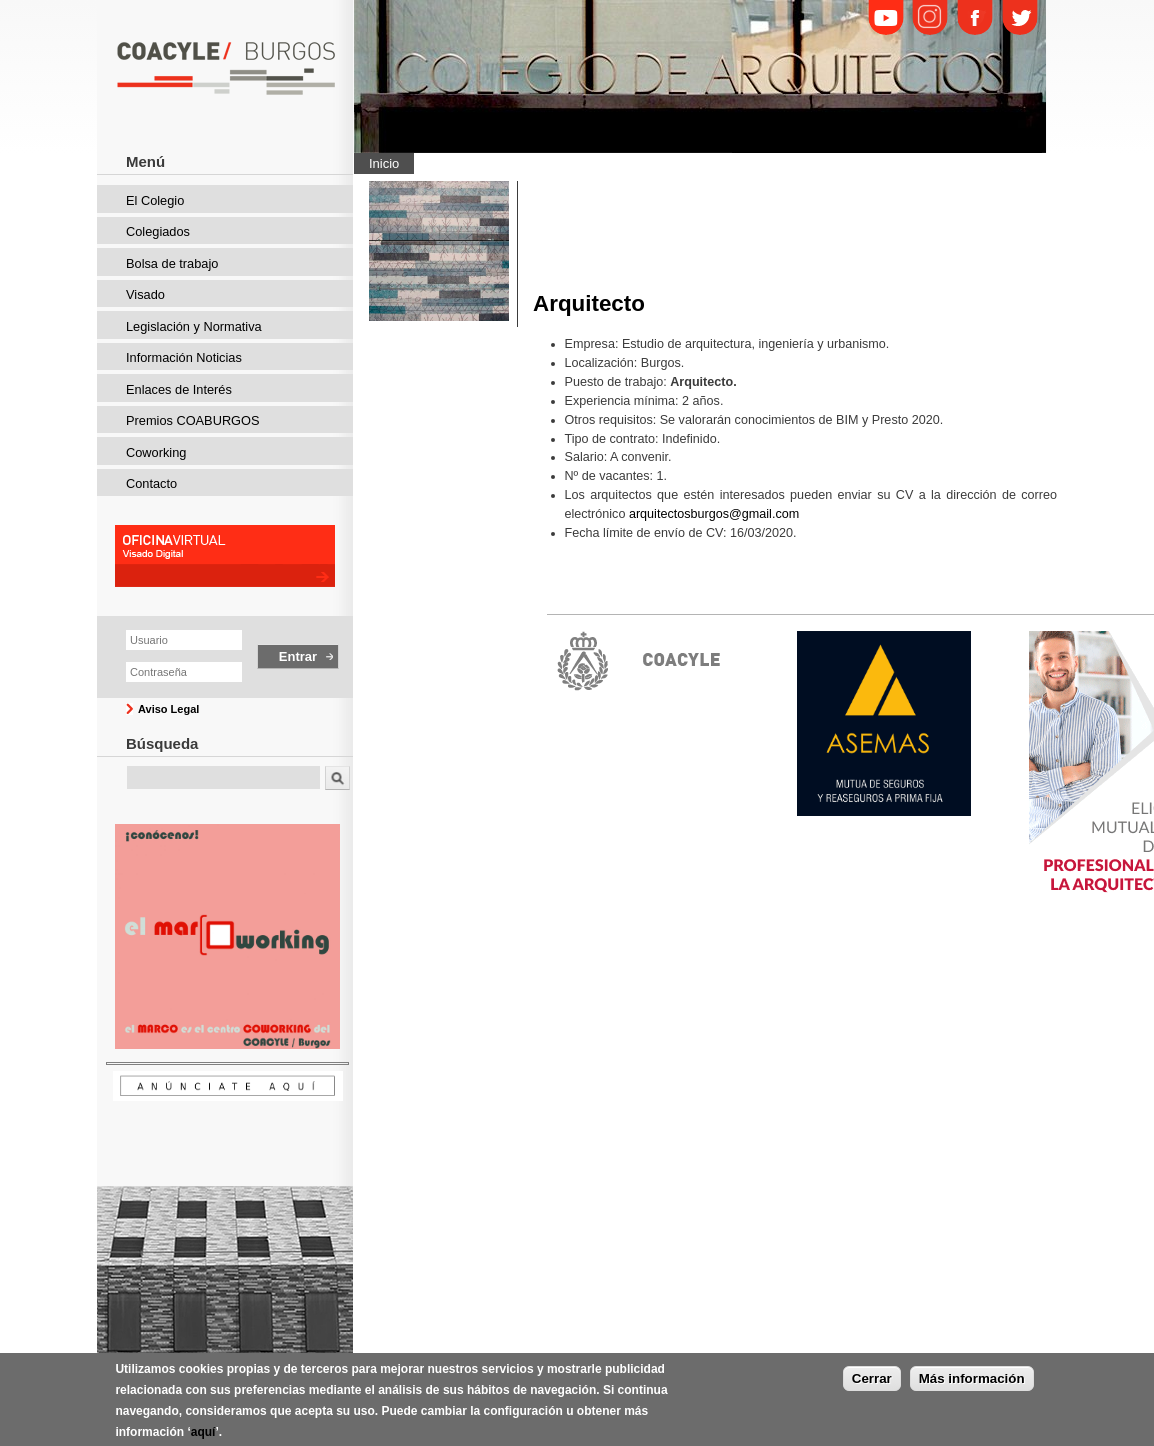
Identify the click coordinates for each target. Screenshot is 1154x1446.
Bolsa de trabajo (172, 263)
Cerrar (872, 1383)
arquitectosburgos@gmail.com (714, 514)
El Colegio (155, 200)
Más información (972, 1383)
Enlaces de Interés (179, 389)
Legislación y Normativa (194, 326)
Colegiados (158, 231)
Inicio (384, 163)
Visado (145, 294)
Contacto (151, 483)
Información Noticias (184, 357)
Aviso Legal (168, 709)
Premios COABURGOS (193, 420)
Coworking (156, 452)
